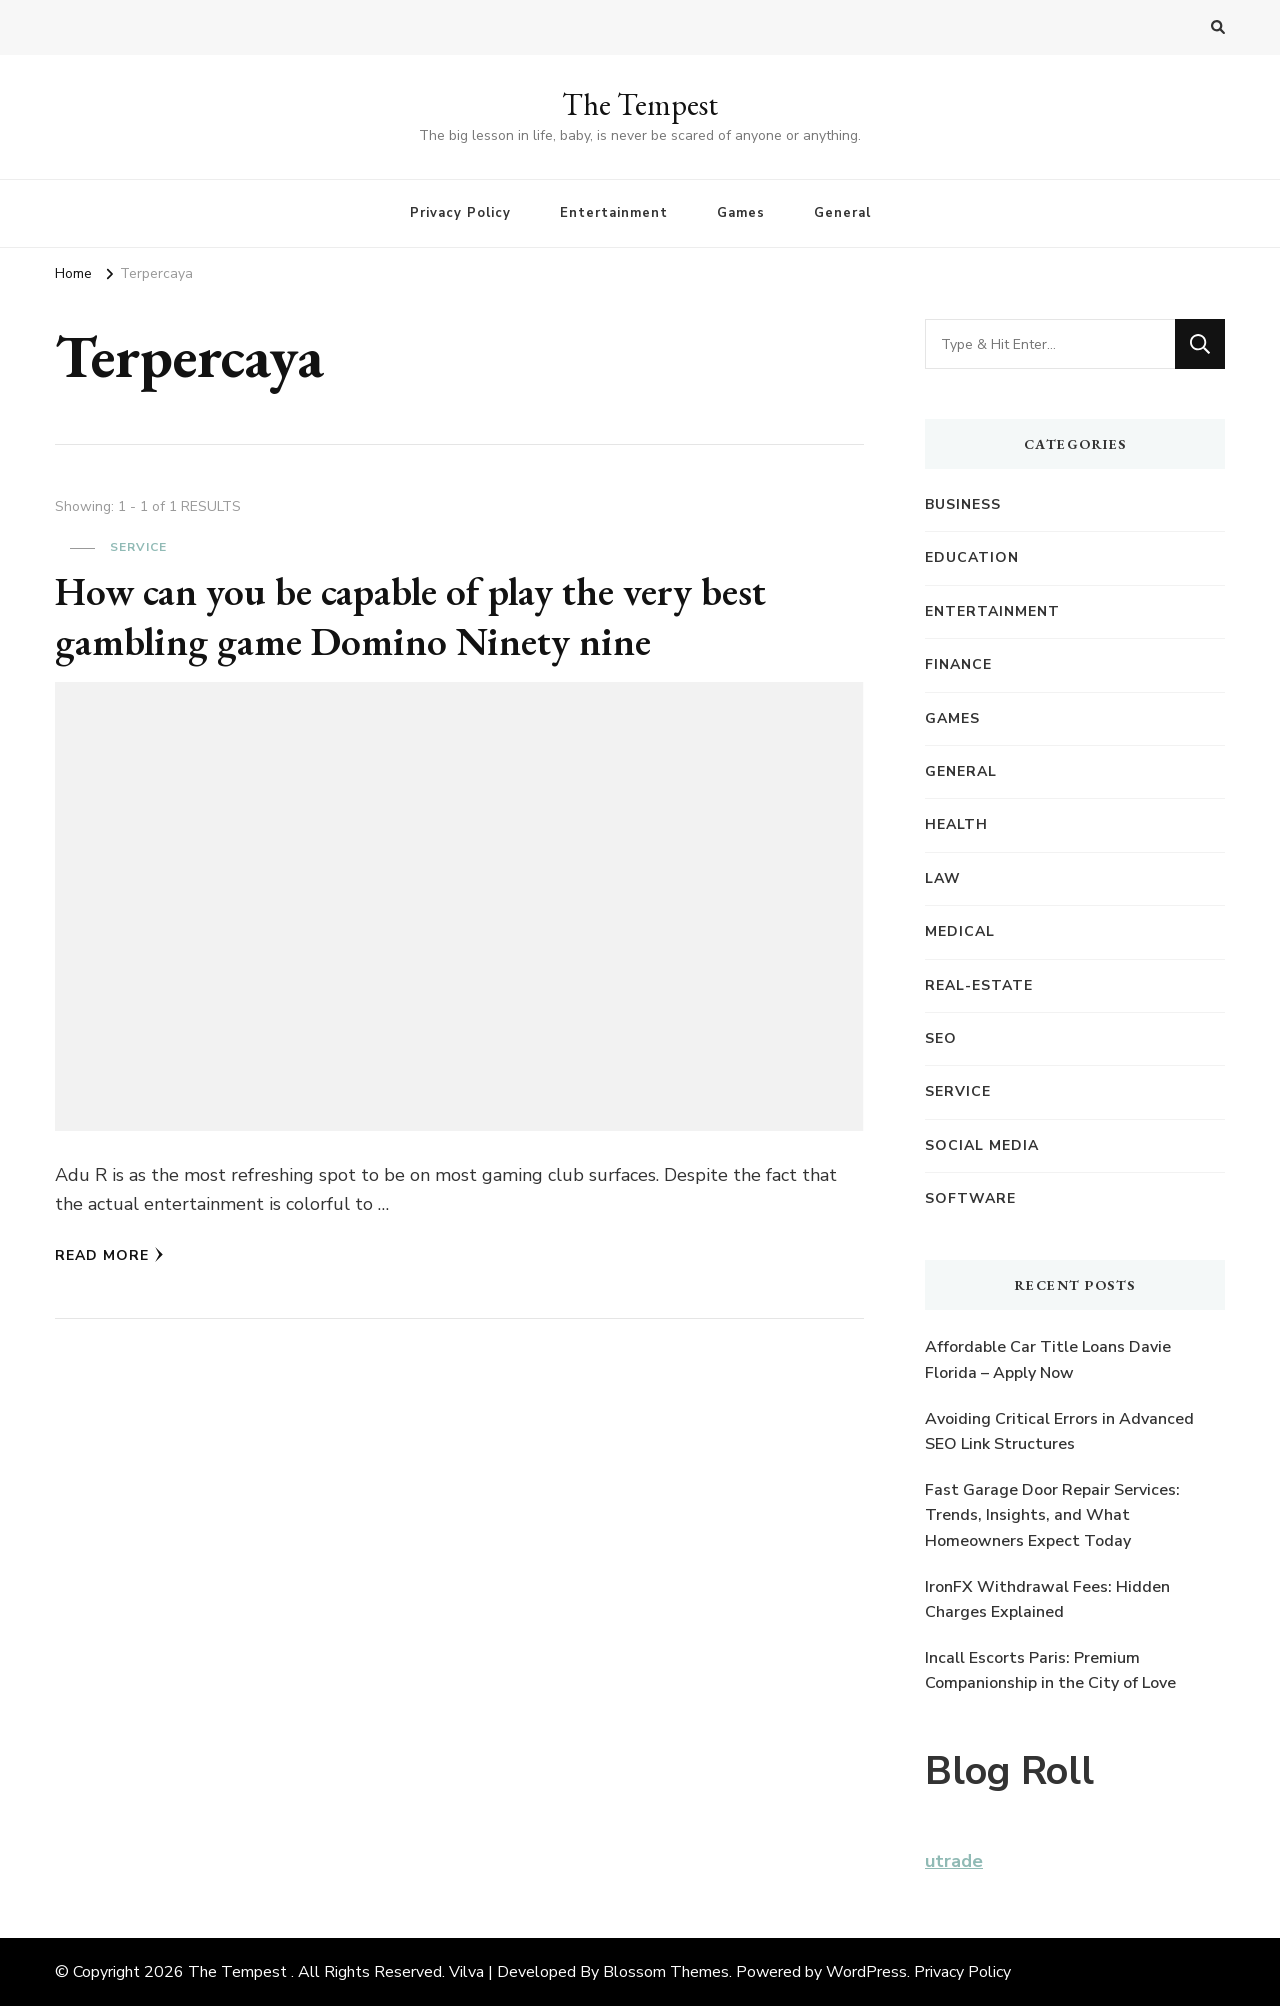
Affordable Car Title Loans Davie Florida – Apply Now (1048, 1360)
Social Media (982, 1145)
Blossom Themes (666, 1972)
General (842, 213)
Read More (109, 1255)
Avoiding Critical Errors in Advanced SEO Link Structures (1059, 1432)
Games (741, 213)
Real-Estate (979, 985)
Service (138, 547)
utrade (954, 1861)
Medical (960, 931)
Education (972, 557)
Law (943, 878)
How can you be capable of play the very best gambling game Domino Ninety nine (413, 616)
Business (963, 504)
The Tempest (640, 104)
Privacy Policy (460, 213)
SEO (941, 1038)
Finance (958, 664)
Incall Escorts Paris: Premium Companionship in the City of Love (1050, 1671)
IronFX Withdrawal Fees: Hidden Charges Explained (1047, 1600)
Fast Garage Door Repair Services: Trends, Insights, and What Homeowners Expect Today (1052, 1515)
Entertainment (614, 213)
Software (970, 1198)
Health (956, 824)
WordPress (866, 1972)
